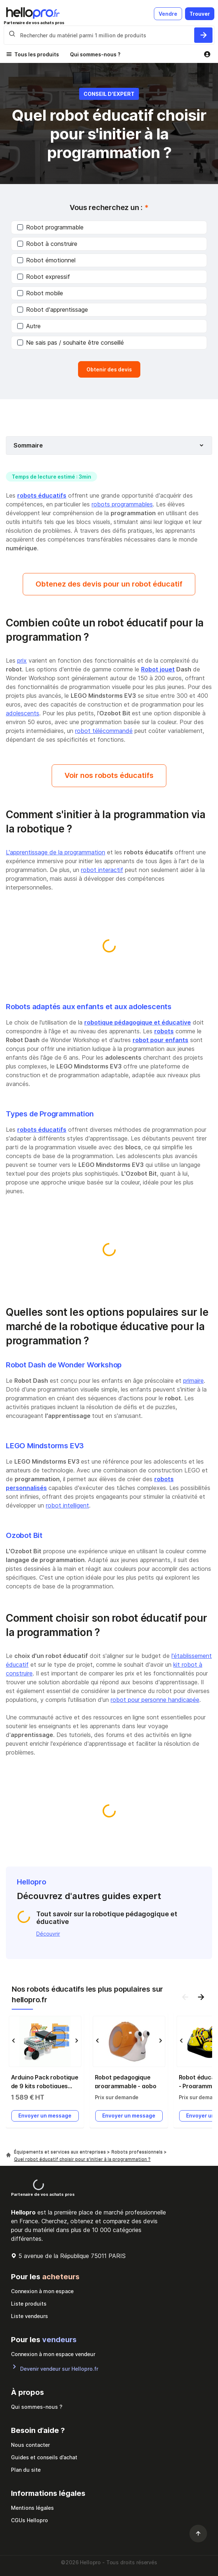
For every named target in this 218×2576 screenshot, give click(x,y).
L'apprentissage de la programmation (55, 852)
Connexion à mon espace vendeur (53, 2354)
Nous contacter (30, 2445)
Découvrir (48, 1934)
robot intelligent (67, 1505)
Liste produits (29, 2303)
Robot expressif (43, 276)
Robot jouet (158, 669)
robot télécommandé (104, 730)
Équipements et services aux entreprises (60, 2151)
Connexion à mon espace (42, 2291)
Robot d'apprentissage (52, 309)
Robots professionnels (137, 2151)
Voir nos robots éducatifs (109, 775)
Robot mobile (40, 293)
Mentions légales (32, 2508)
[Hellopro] (8, 2155)
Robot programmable (50, 227)
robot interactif (102, 869)
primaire (193, 1380)
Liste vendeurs (29, 2316)
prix (22, 660)
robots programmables (122, 504)
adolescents (22, 713)
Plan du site (26, 2470)
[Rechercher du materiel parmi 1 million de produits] (203, 35)
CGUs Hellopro (29, 2520)
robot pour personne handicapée (155, 1699)
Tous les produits (36, 54)
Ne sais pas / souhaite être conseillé (70, 342)
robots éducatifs (41, 495)
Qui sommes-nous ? (95, 54)
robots (164, 1031)
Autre (29, 326)
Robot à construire (47, 243)
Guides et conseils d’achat (44, 2457)
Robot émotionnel (46, 260)
